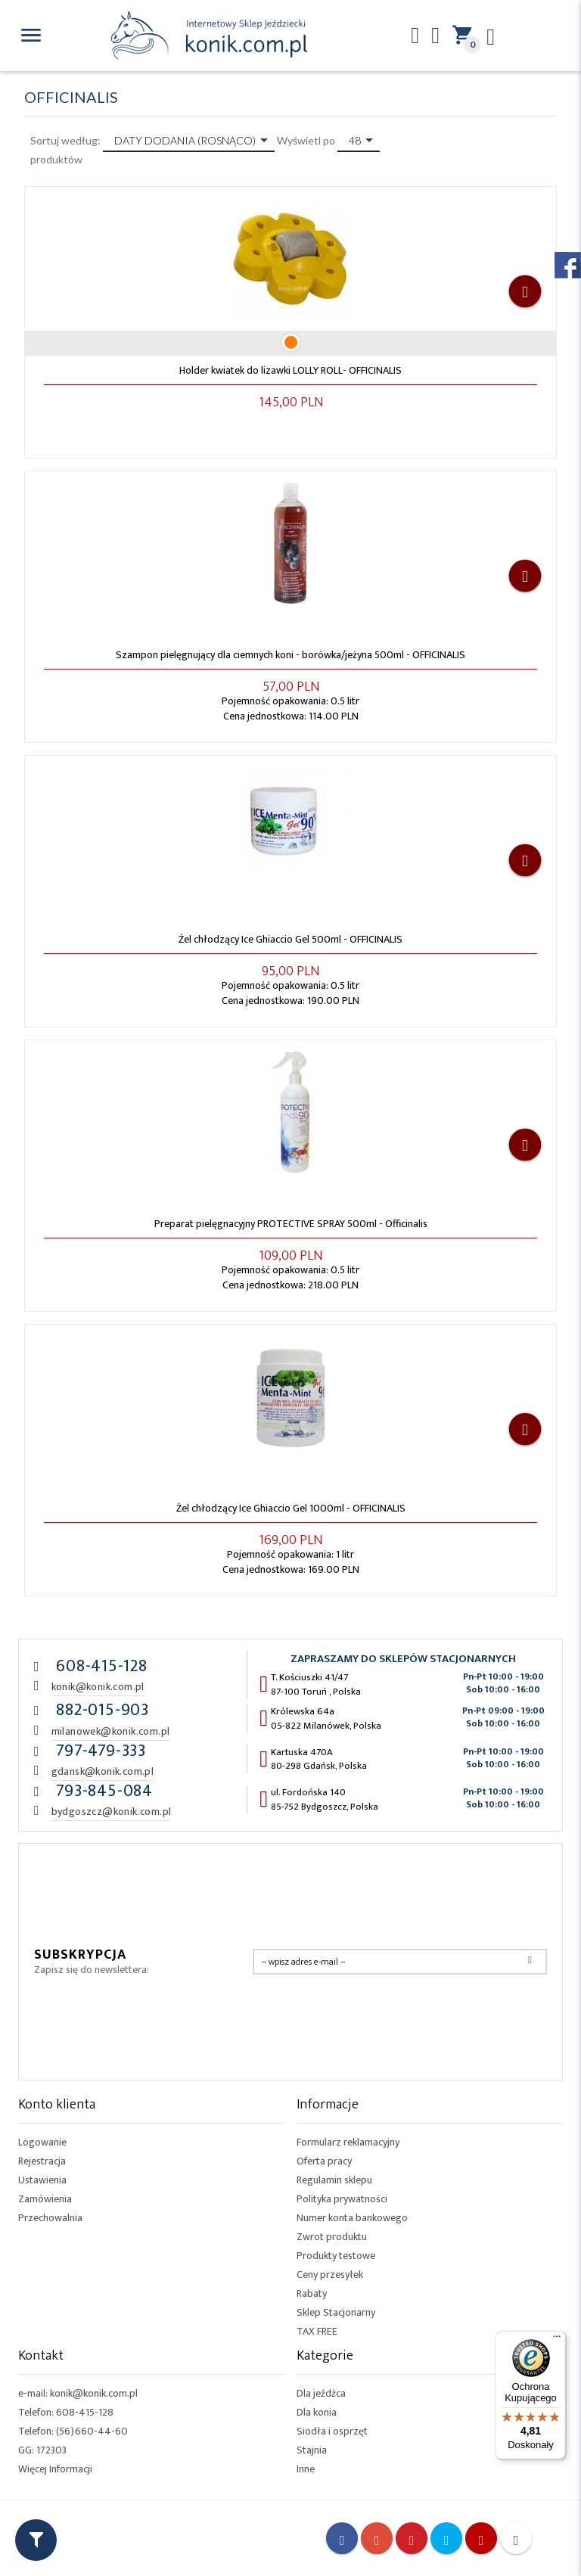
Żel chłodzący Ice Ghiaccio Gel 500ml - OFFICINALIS (290, 939)
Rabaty (312, 2293)
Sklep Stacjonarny (336, 2312)
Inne (306, 2469)
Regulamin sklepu (334, 2180)
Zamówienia (45, 2199)
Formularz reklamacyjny (348, 2142)
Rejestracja (42, 2161)
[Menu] (557, 2340)
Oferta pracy (324, 2161)
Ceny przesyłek (330, 2274)
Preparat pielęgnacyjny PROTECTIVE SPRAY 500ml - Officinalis (290, 1223)
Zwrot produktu (332, 2236)
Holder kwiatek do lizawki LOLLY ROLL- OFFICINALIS (290, 370)
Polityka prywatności (342, 2199)
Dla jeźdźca (321, 2393)
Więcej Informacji (55, 2469)
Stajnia (312, 2450)
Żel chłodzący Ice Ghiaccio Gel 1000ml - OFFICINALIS (290, 1508)
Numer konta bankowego (352, 2217)
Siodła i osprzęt (332, 2431)
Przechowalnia (50, 2217)
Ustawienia (42, 2180)
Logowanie (42, 2142)
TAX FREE (317, 2331)
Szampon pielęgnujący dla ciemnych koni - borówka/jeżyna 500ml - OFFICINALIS (290, 654)
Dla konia (317, 2412)
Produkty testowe (336, 2255)
